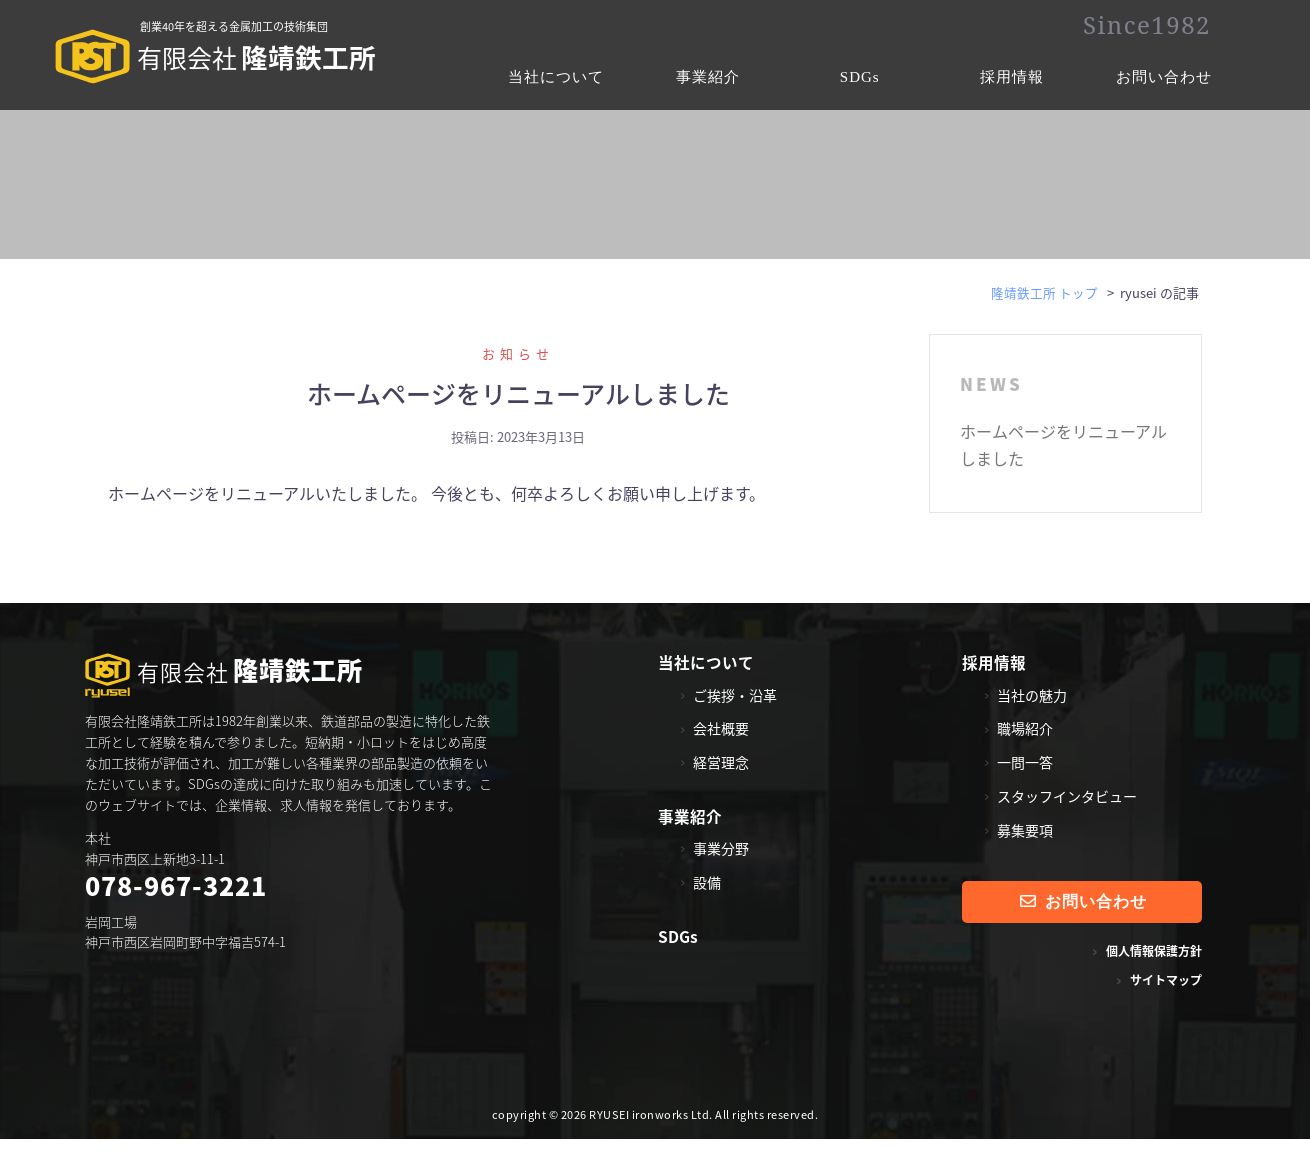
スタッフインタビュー (1067, 817)
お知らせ (518, 374)
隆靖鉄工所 (220, 61)
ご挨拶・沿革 (735, 715)
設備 (707, 903)
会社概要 (721, 749)
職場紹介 (1025, 749)
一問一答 (1025, 783)
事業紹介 (708, 77)
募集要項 (1025, 851)
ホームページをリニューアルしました (518, 414)
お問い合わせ (1164, 77)
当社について (556, 77)
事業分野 (721, 869)
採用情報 (1012, 77)
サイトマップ (1166, 1001)
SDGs (860, 77)
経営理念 (721, 783)
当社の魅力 (1032, 715)
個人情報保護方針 (1154, 972)
